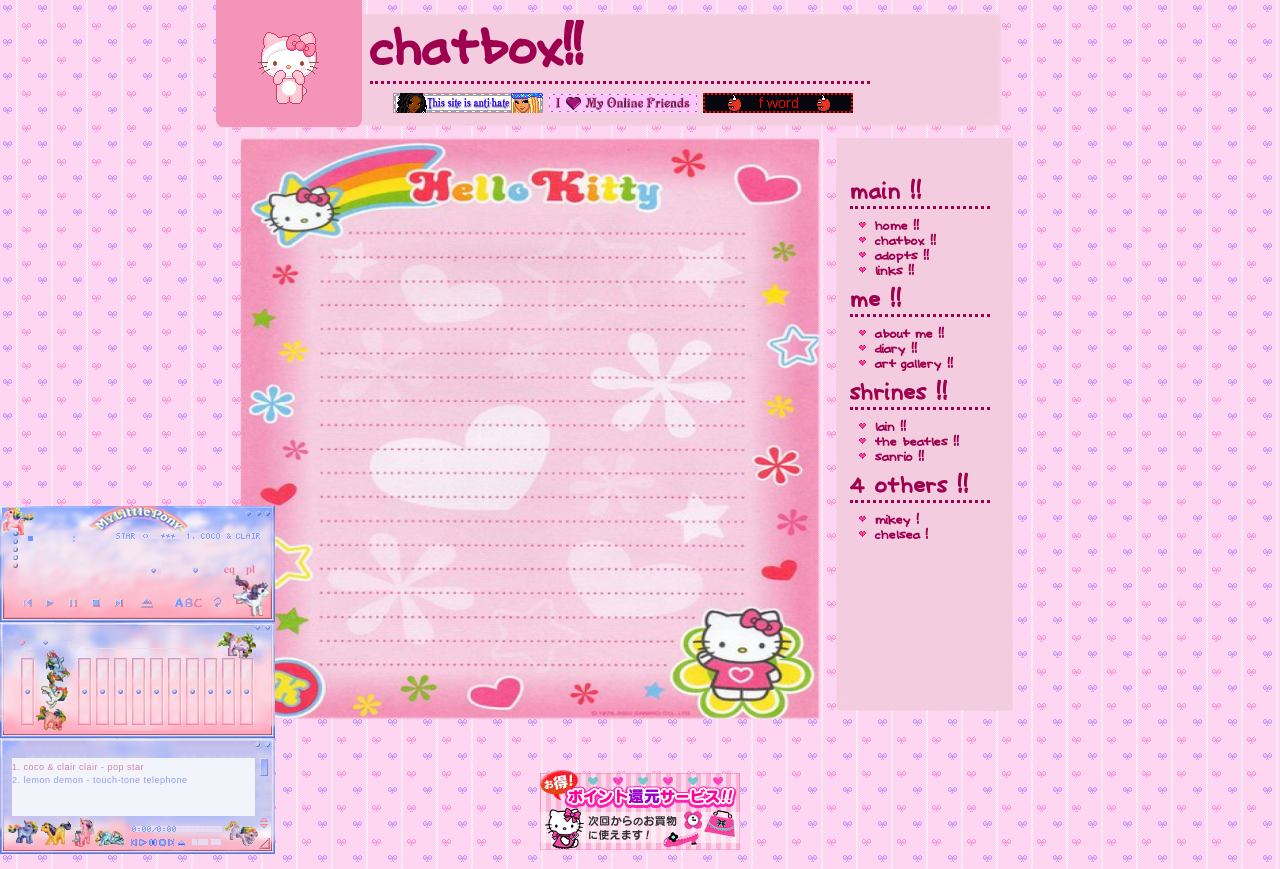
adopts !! (902, 256)
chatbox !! (905, 241)
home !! (897, 226)
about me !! (909, 334)
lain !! (890, 427)
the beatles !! (917, 442)
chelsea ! (901, 535)
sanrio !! (899, 457)
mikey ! (897, 520)
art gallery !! (914, 364)
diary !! (896, 349)
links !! (894, 271)
